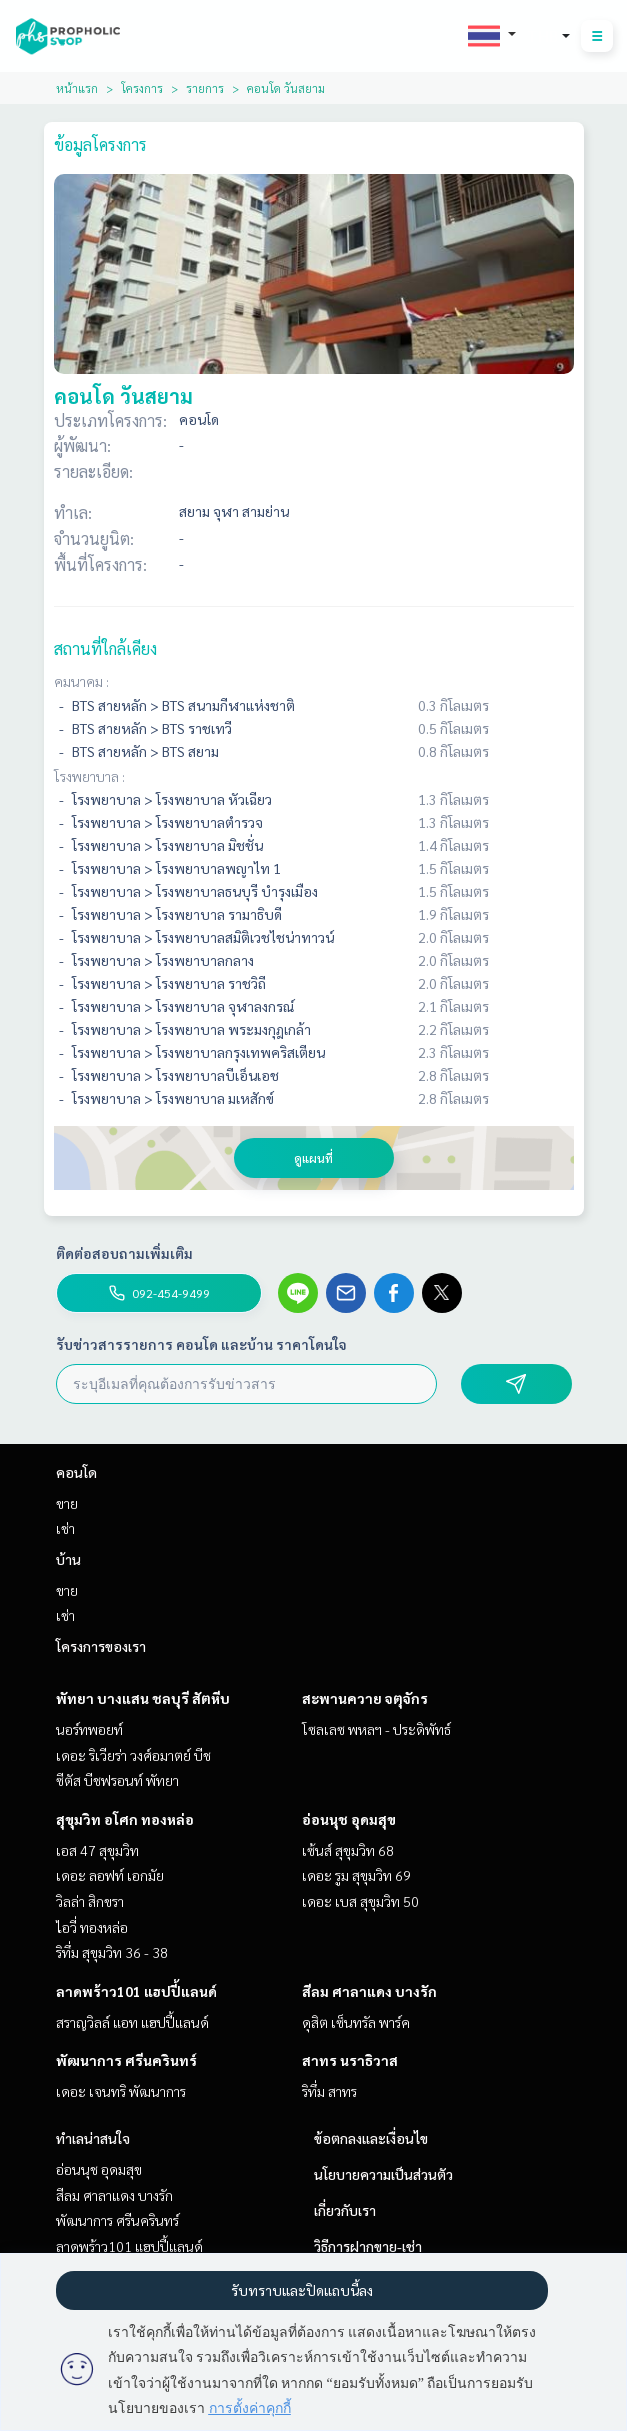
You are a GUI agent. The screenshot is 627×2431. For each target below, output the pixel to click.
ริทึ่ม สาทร (329, 2091)
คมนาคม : (81, 681)
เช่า (65, 1528)
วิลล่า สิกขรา (90, 1901)
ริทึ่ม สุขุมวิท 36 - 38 (112, 1952)
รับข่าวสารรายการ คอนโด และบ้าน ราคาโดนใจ (201, 1344)
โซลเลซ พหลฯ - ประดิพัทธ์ (376, 1729)
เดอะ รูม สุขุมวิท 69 (356, 1875)
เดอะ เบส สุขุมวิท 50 (360, 1901)
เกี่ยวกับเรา (345, 2210)
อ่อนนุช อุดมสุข (349, 1819)
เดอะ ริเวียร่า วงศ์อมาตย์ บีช (133, 1755)
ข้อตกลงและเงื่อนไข (371, 2138)
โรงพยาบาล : (89, 776)
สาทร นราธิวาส (350, 2060)
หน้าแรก (77, 88)
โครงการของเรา (101, 1646)
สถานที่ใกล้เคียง (105, 648)
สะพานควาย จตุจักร (365, 1698)
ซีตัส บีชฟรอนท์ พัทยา (117, 1780)
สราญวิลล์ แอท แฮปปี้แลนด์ (132, 2022)
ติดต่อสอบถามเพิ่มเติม (124, 1253)
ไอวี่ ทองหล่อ (92, 1927)
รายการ (205, 88)
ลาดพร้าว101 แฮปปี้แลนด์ (136, 1991)
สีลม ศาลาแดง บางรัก (369, 1991)
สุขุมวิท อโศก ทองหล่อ (125, 1819)
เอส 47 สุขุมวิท (97, 1850)
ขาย (67, 1503)
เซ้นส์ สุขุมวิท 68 (348, 1850)
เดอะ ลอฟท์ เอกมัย (110, 1875)
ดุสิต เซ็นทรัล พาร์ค (356, 2022)
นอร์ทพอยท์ (89, 1729)
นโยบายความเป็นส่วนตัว (383, 2174)
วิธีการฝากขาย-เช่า (368, 2246)
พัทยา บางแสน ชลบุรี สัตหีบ (143, 1698)
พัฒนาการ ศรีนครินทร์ (126, 2060)
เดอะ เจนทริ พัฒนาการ (121, 2091)
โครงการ (142, 88)
